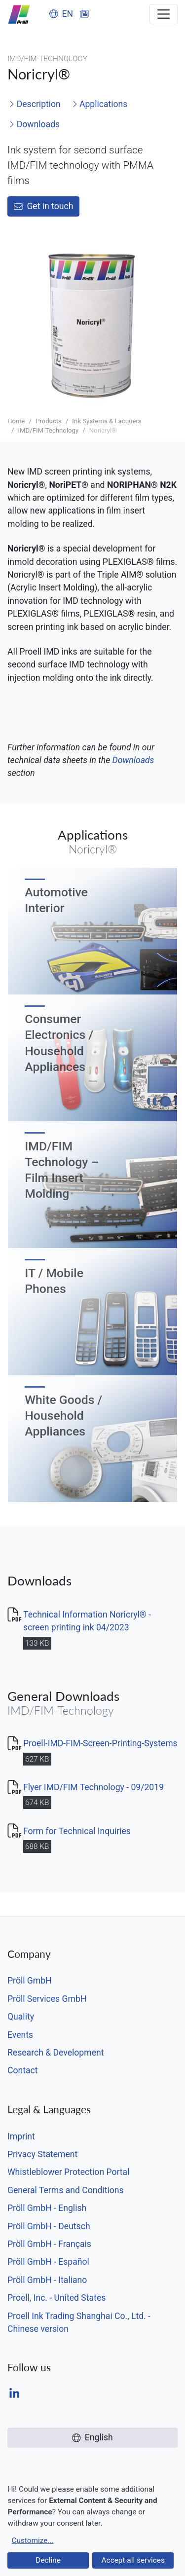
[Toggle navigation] (163, 14)
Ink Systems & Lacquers (106, 421)
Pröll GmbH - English (46, 2208)
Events (20, 2035)
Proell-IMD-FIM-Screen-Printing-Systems (100, 1743)
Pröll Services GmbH (46, 1999)
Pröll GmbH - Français (49, 2244)
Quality (20, 2017)
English (92, 2437)
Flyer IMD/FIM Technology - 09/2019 (93, 1787)
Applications (100, 104)
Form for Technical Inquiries (77, 1831)
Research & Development (55, 2053)
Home (16, 421)
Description (34, 104)
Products (49, 421)
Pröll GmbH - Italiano (47, 2280)
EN (61, 14)
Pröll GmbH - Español (48, 2262)
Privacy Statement (42, 2154)
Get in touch (43, 206)
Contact (22, 2070)
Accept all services (133, 2560)
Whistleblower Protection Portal (68, 2172)
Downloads (34, 124)
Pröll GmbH (29, 1981)
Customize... (32, 2540)
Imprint (21, 2136)
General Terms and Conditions (65, 2190)
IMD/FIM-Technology (48, 430)
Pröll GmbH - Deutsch (48, 2226)
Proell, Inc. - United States (56, 2298)
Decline (48, 2560)
